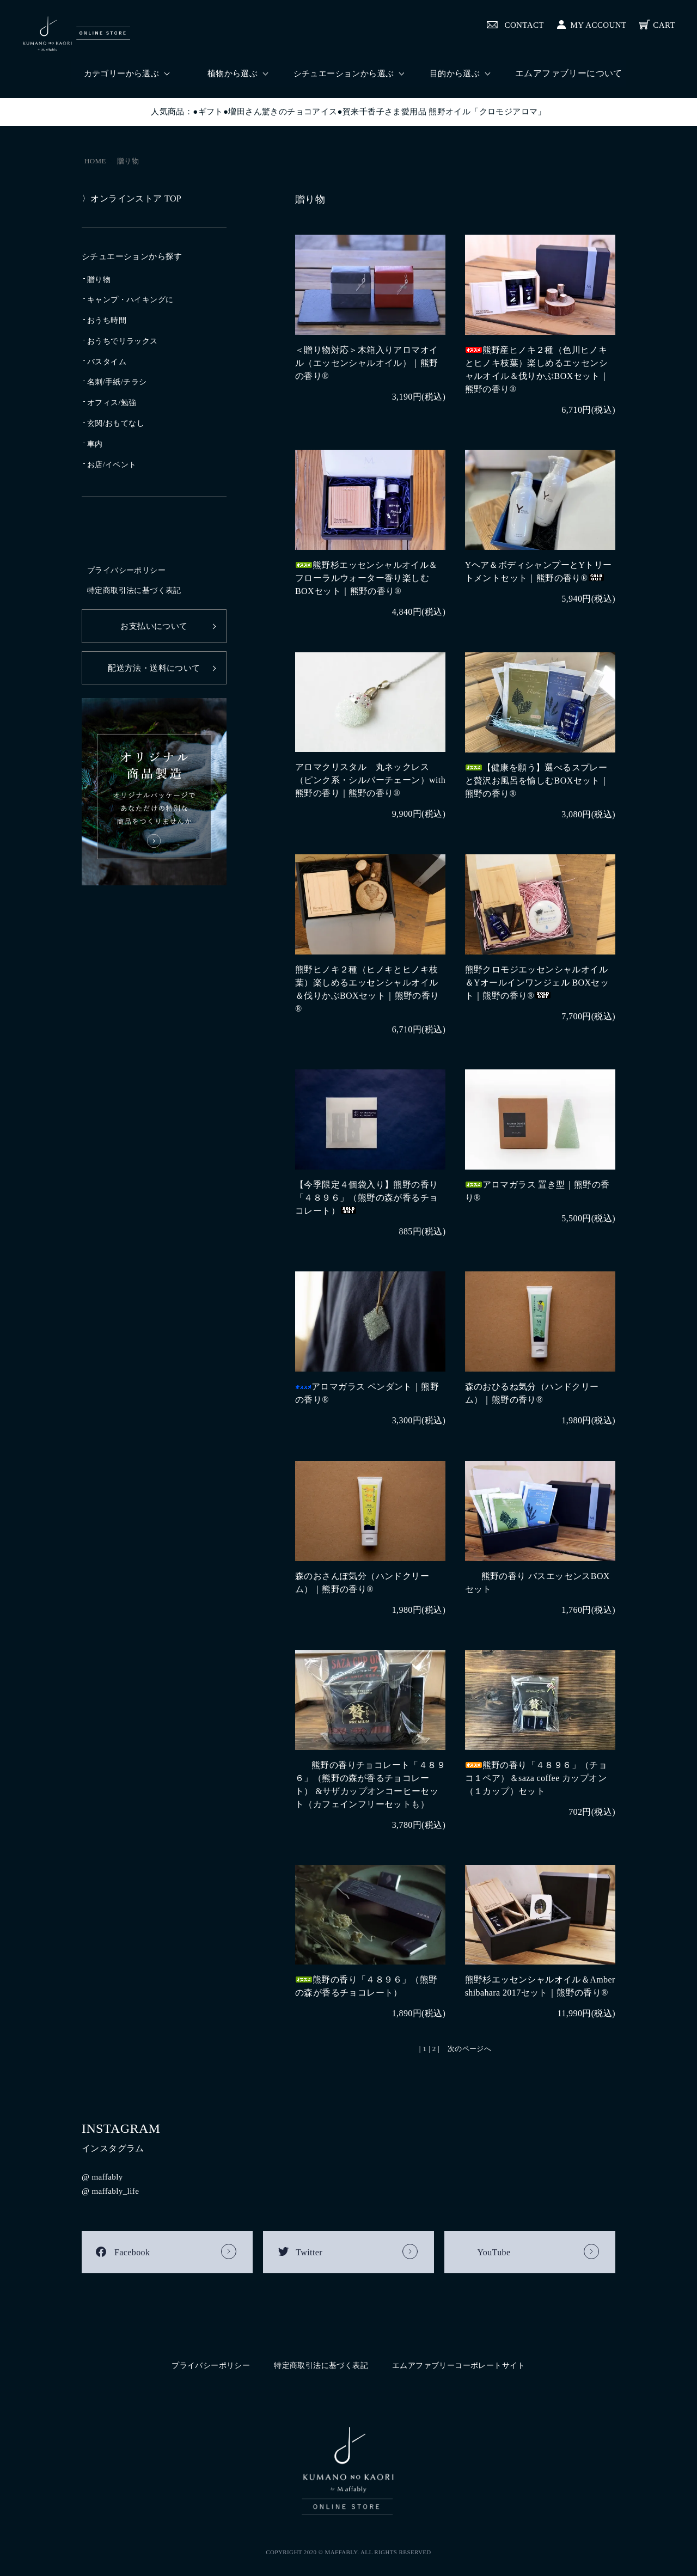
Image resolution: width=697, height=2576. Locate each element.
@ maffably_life (112, 2192)
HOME (95, 161)
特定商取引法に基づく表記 (134, 590)
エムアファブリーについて (568, 73)
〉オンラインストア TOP (131, 198)
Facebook (132, 2254)
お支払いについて (153, 626)
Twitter (309, 2254)
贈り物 (128, 161)
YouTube (493, 2254)
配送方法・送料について (154, 667)
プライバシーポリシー (126, 570)
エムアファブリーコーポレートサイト (458, 2364)
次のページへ (469, 2049)
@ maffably (103, 2177)
